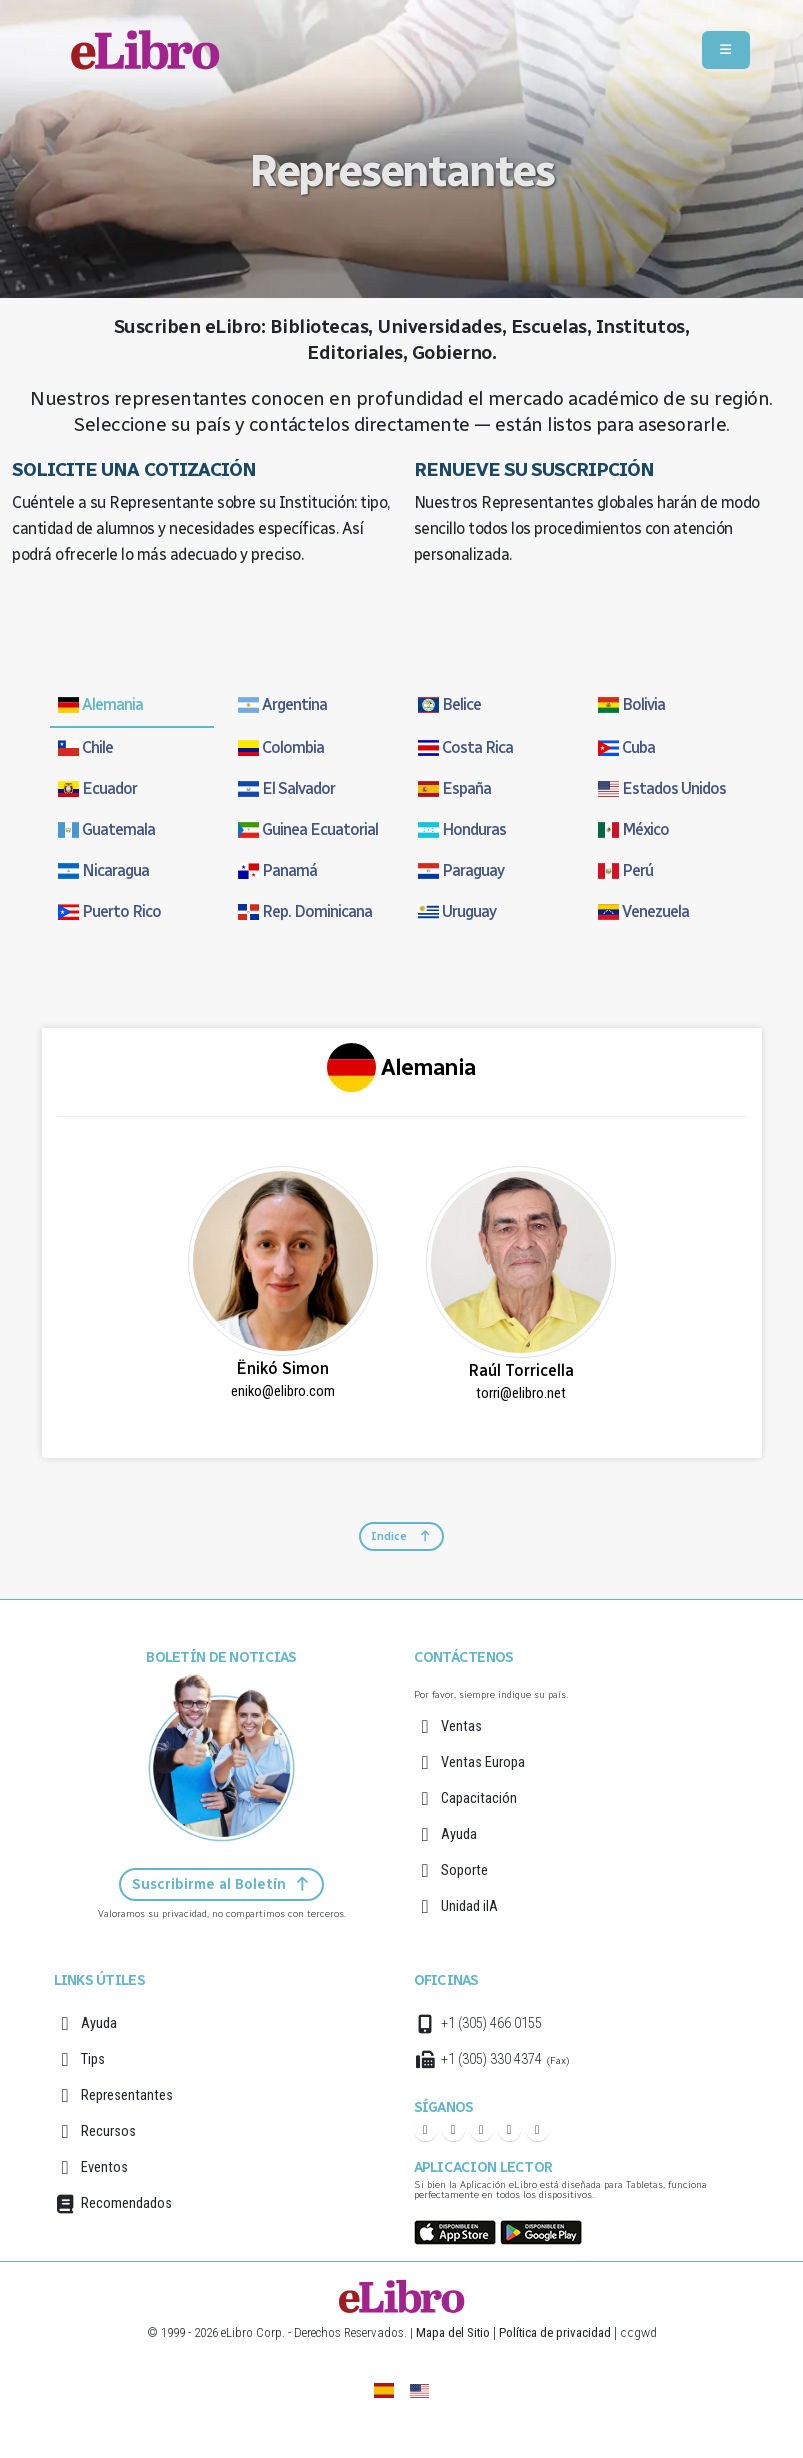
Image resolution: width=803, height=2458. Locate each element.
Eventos (104, 2167)
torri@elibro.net (521, 1393)
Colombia (281, 747)
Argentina (282, 704)
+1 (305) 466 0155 (491, 2023)
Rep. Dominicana (305, 911)
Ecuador (97, 788)
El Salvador (286, 788)
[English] (419, 2390)
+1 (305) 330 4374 (491, 2059)
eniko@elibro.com (283, 1391)
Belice (449, 704)
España (454, 788)
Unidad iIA (469, 1906)
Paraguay (461, 870)
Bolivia (631, 704)
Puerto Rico (109, 911)
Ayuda (459, 1834)
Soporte (464, 1870)
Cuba (626, 747)
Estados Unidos (662, 788)
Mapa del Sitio (453, 2332)
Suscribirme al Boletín (222, 1884)
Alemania (100, 704)
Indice (401, 1536)
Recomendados (126, 2203)
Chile (85, 747)
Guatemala (106, 829)
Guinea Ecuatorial (308, 829)
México (633, 829)
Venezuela (643, 911)
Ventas (461, 1726)
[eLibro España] (383, 2390)
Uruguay (457, 911)
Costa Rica (465, 747)
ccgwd (638, 2332)
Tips (93, 2059)
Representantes (127, 2095)
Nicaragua (103, 870)
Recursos (108, 2131)
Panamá (277, 870)
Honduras (462, 829)
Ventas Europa (483, 1762)
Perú (625, 870)
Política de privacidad (555, 2332)
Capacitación (479, 1798)
